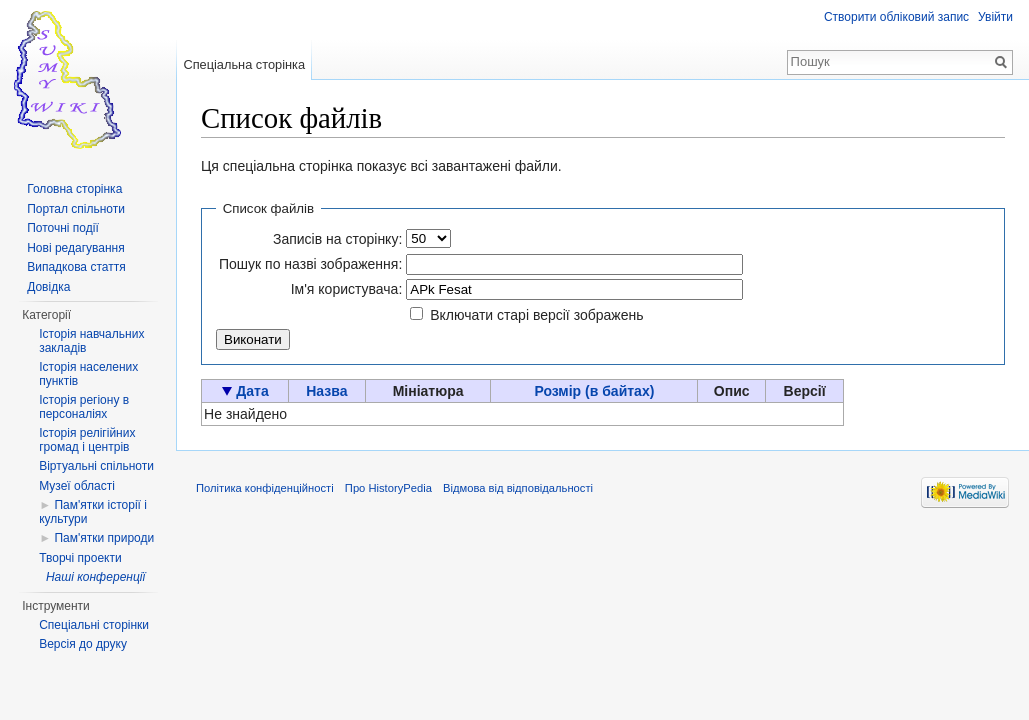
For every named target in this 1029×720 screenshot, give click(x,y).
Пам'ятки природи (104, 538)
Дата (252, 391)
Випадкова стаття (76, 267)
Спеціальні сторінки (94, 625)
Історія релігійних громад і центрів (87, 440)
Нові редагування (76, 248)
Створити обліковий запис (896, 17)
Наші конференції (95, 577)
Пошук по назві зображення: (310, 264)
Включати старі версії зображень (536, 315)
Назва (326, 391)
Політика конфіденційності (265, 488)
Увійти (995, 17)
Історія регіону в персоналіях (84, 407)
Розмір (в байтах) (594, 391)
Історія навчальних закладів (91, 341)
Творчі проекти (80, 558)
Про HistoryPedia (388, 488)
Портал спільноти (76, 209)
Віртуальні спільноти (96, 466)
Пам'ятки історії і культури (93, 512)
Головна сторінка (74, 189)
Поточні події (63, 228)
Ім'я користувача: (347, 289)
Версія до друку (83, 644)
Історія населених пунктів (88, 374)
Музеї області (77, 486)
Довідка (48, 287)
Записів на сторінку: (337, 239)
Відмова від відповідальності (518, 488)
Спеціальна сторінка (244, 64)
